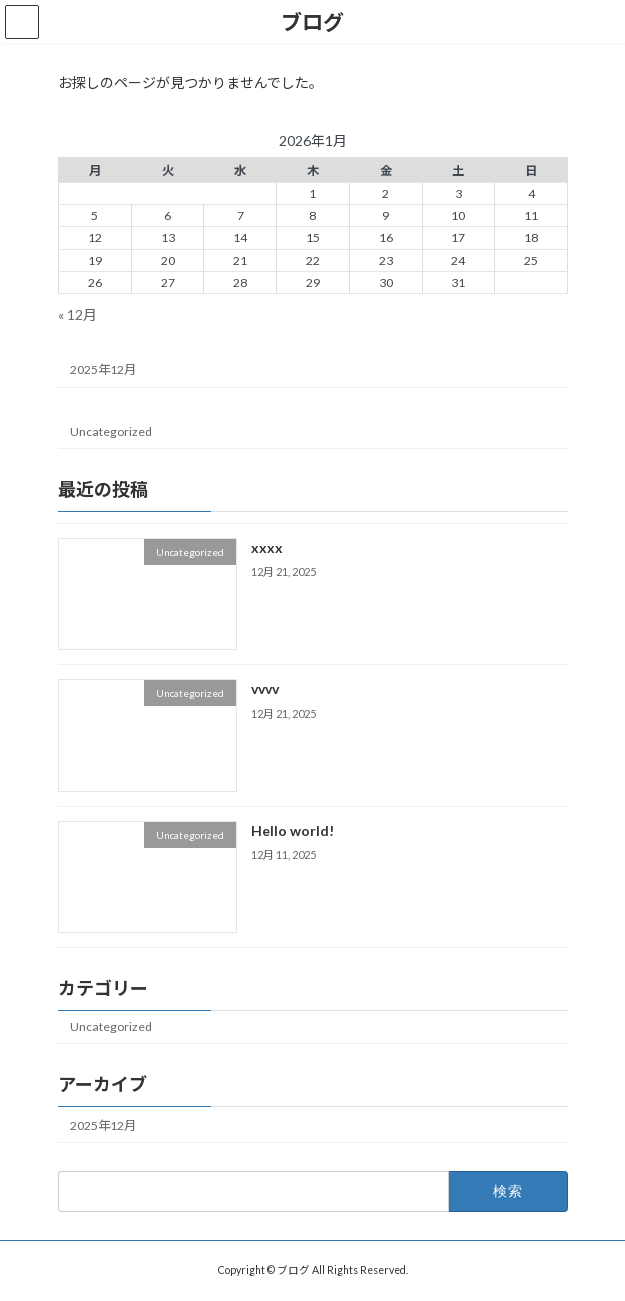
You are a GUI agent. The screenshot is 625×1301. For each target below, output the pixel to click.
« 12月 (77, 314)
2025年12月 (103, 369)
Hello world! (291, 830)
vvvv (264, 689)
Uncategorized (111, 431)
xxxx (266, 547)
